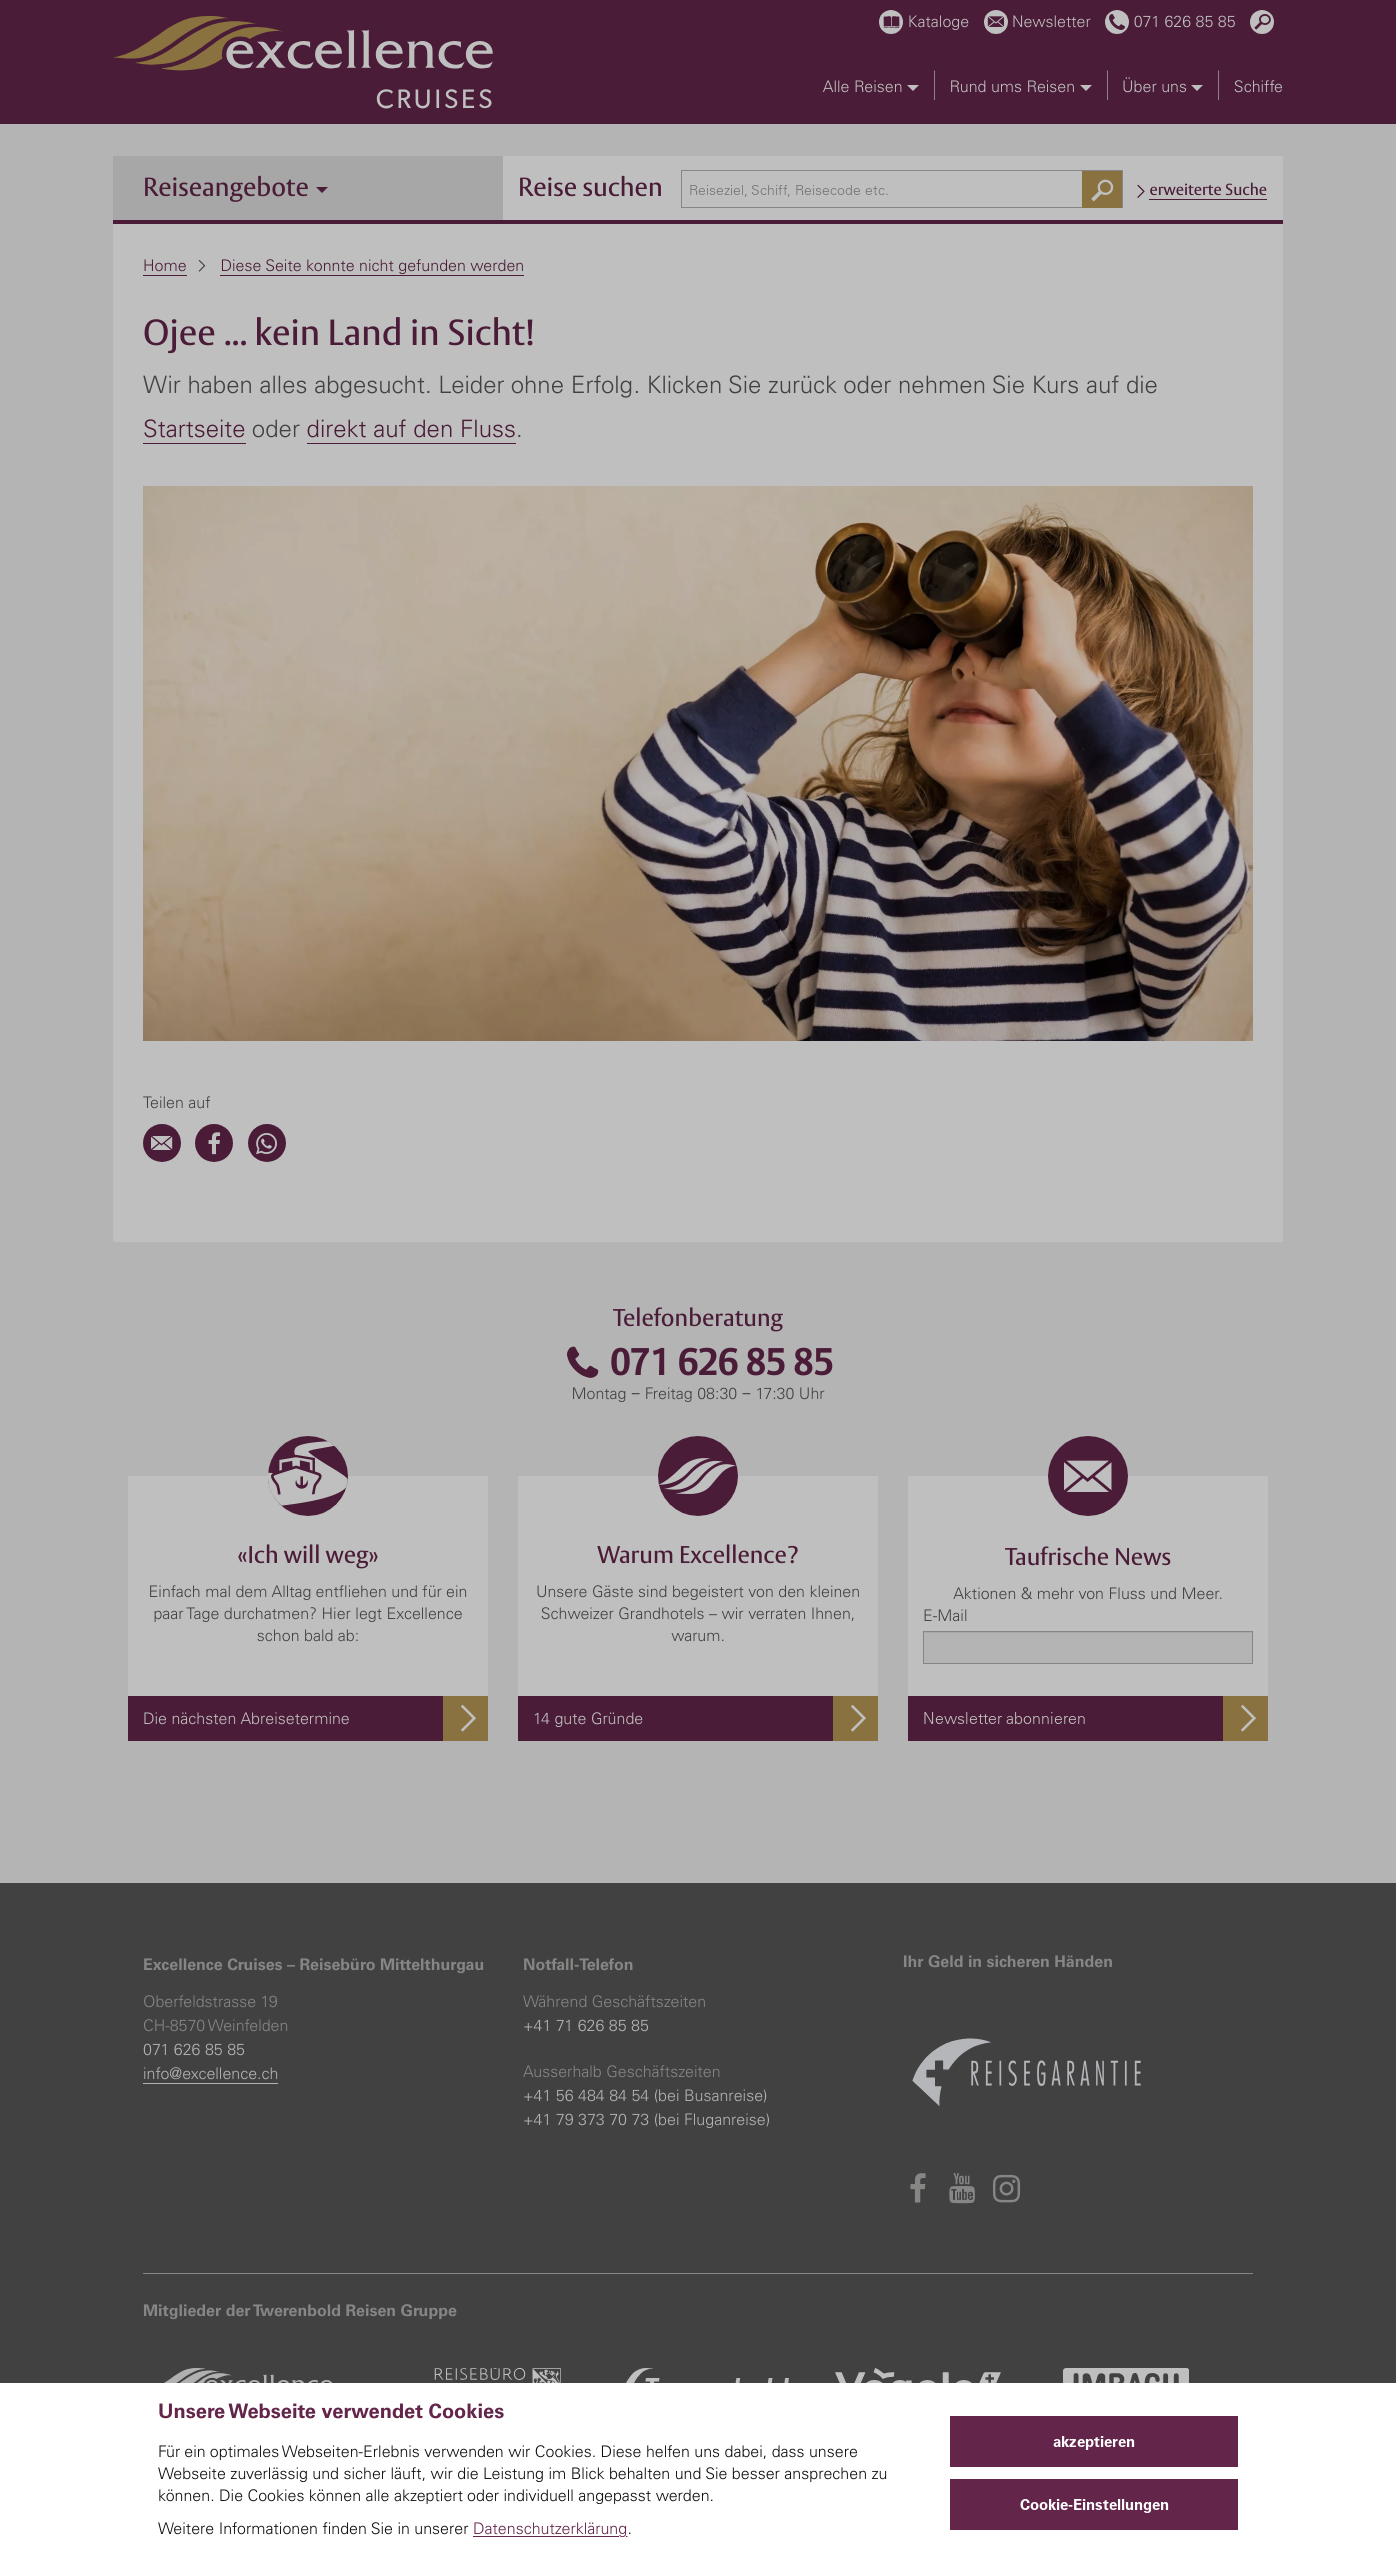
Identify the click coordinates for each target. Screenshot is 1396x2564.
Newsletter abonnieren (1004, 1718)
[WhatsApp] (267, 1156)
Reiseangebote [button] (235, 186)
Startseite (194, 428)
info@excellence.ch (210, 2073)
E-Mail (945, 1615)
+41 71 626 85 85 (586, 2025)
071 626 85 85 (698, 1362)
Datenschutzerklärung (550, 2528)
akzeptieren (1094, 2441)
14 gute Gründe (588, 1718)
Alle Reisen (871, 86)
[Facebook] (214, 1156)
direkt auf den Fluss (411, 428)
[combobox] (902, 189)
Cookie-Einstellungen (1094, 2504)
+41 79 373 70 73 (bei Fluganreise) (646, 2119)
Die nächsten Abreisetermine (246, 1718)
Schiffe (1258, 86)
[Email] (162, 1156)
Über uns (1162, 86)
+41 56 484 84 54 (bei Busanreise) (645, 2095)
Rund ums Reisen (1020, 86)
